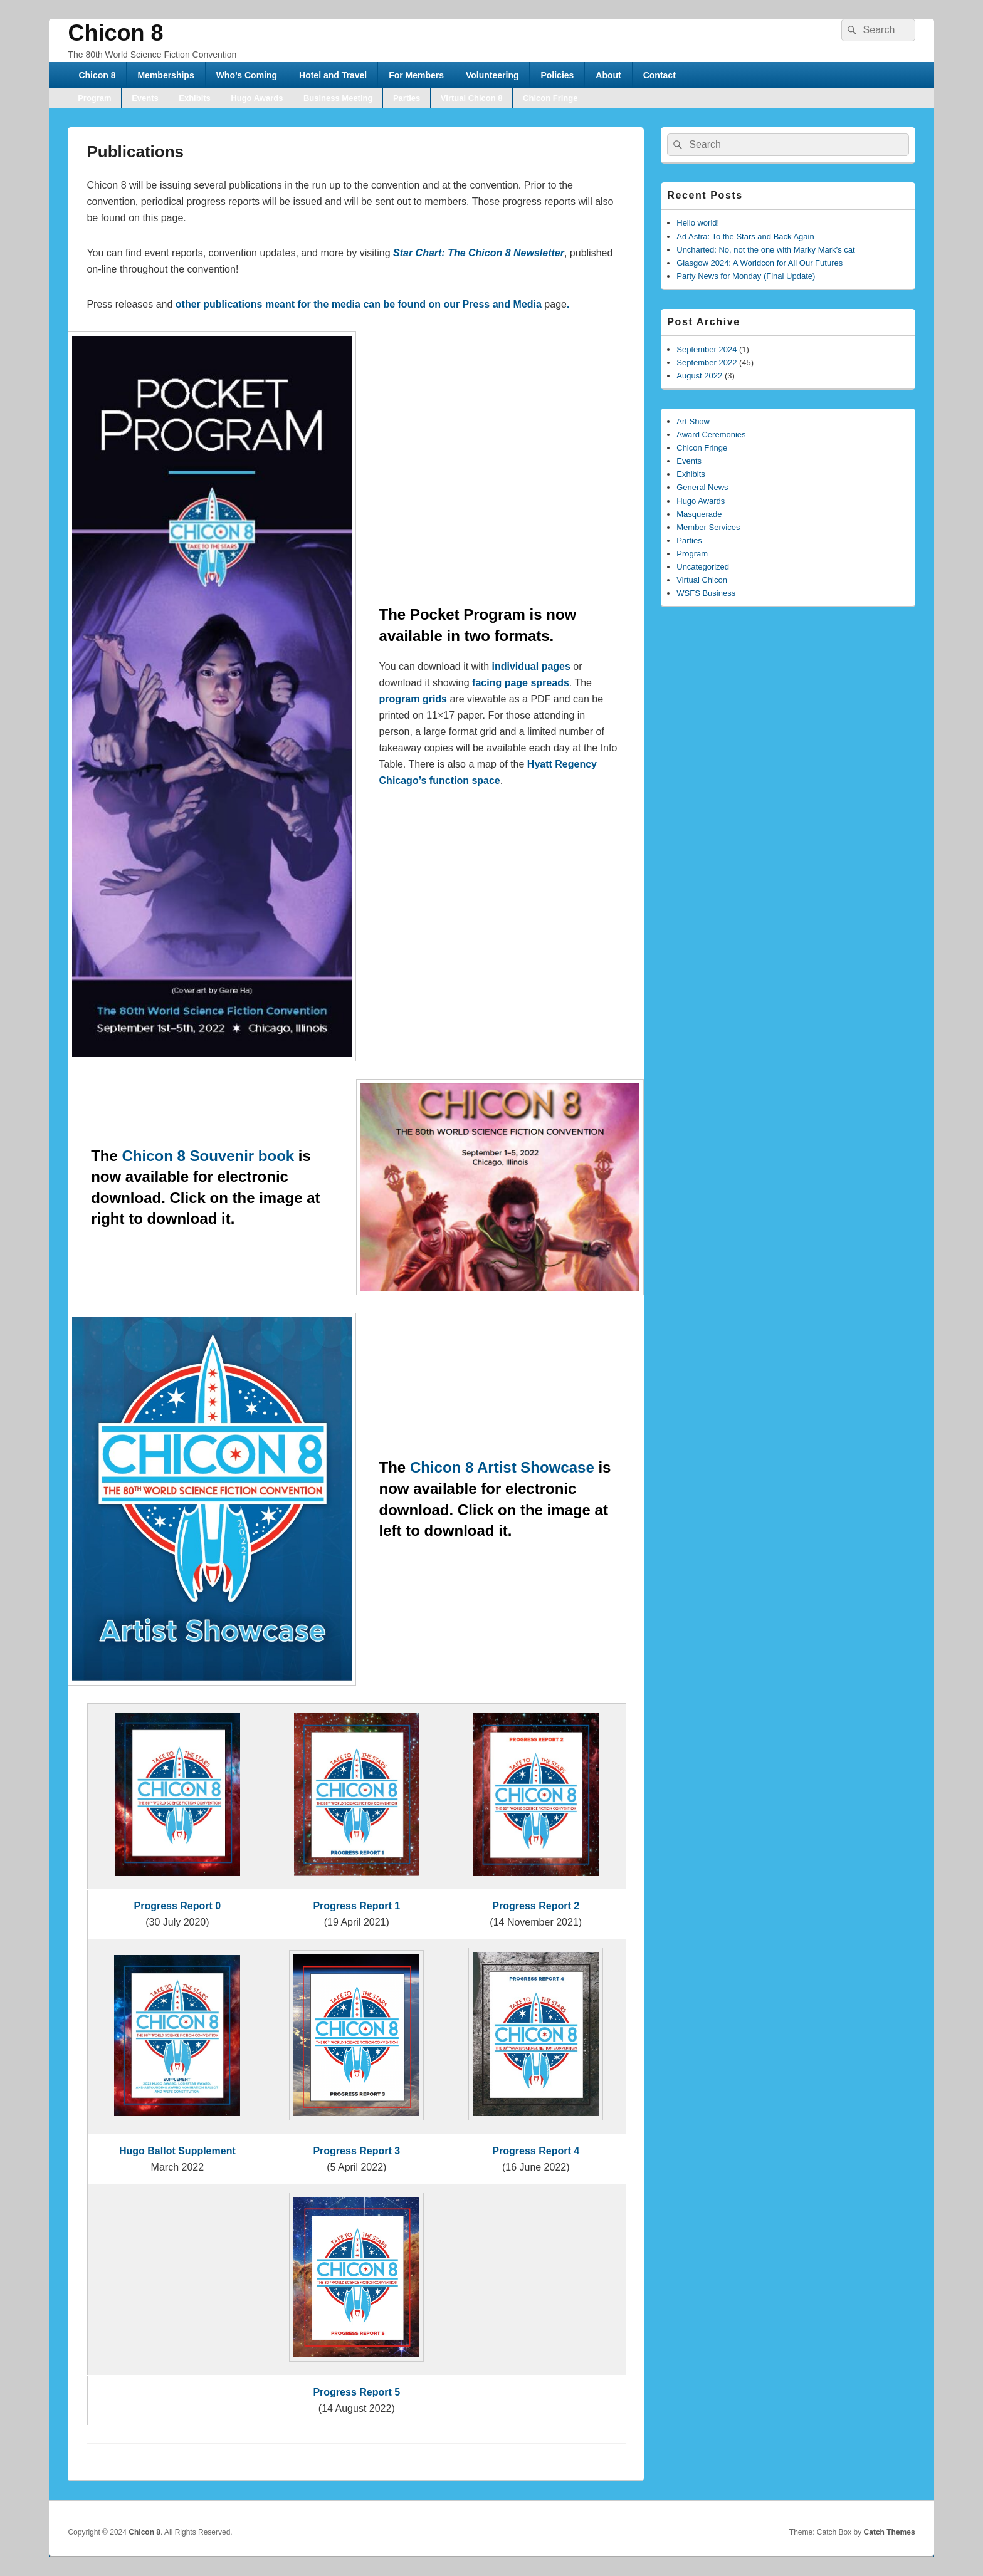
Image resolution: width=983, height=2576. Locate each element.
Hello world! (697, 222)
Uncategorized (702, 566)
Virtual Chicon (701, 580)
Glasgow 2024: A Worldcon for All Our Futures (759, 263)
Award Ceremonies (710, 434)
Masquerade (699, 514)
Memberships (165, 75)
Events (145, 98)
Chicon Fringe (550, 98)
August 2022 (699, 375)
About (608, 75)
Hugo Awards (257, 98)
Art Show (693, 421)
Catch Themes (889, 2532)
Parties (406, 98)
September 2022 (706, 362)
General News (702, 487)
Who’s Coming (246, 75)
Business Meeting (338, 98)
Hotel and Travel (333, 75)
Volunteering (492, 75)
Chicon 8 (115, 33)
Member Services (708, 527)
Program (94, 98)
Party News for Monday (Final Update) (745, 276)
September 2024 (706, 349)
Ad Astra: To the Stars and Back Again (745, 236)
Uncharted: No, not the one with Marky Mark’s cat (765, 249)
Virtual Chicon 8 (472, 98)
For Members (416, 75)
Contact (659, 75)
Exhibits (195, 98)
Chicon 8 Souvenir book (208, 1155)
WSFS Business (705, 593)
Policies (557, 75)
